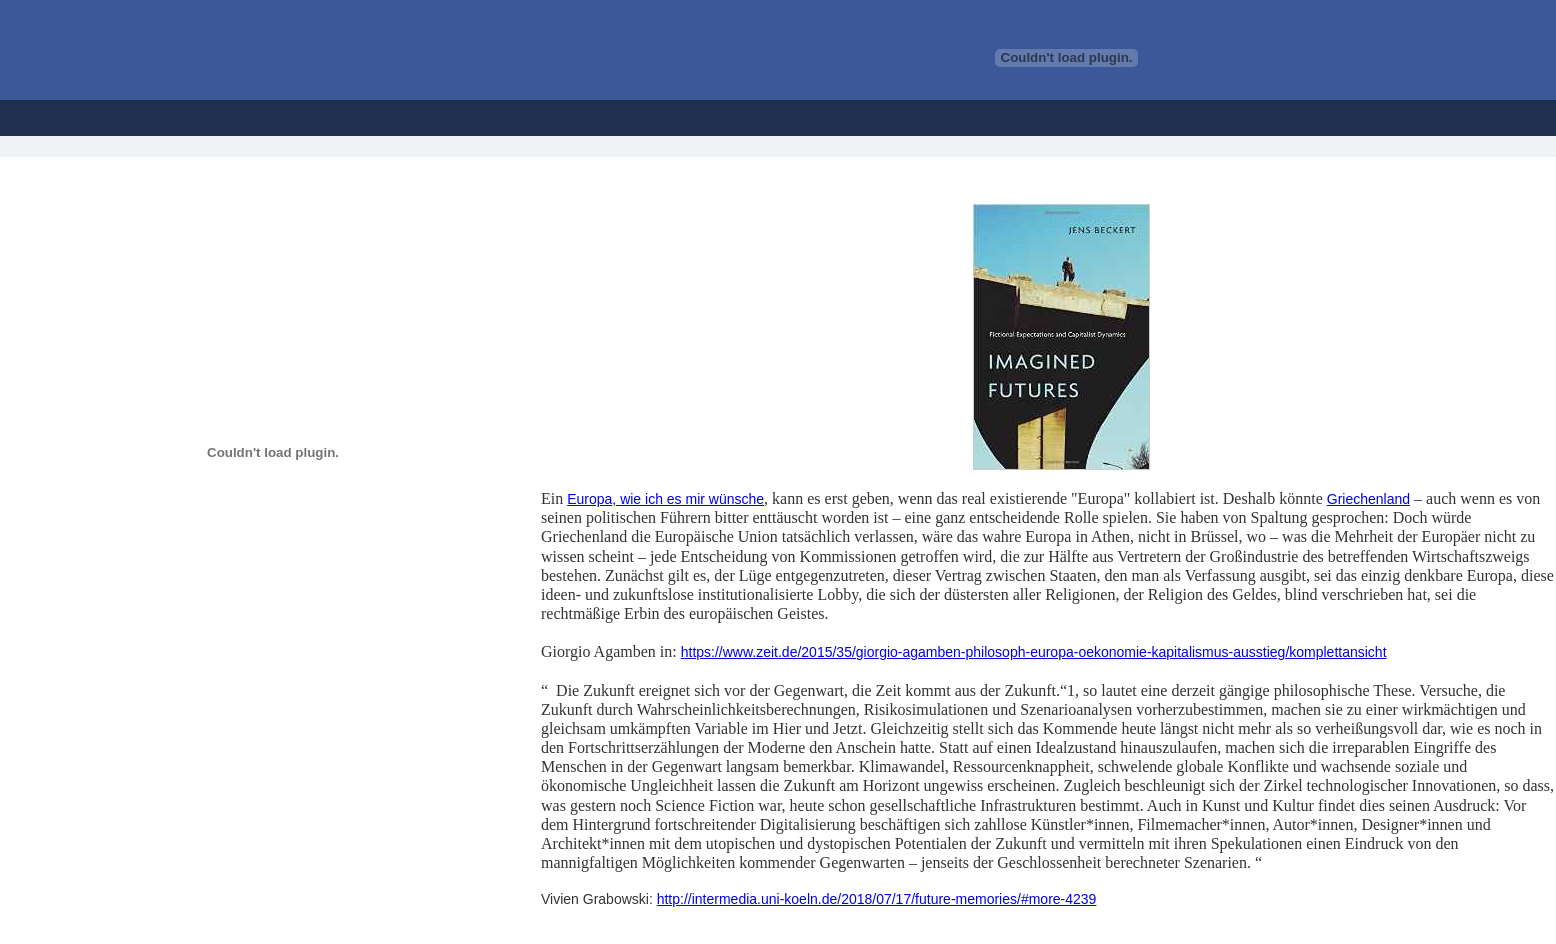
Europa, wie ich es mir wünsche (665, 499)
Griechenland (1368, 499)
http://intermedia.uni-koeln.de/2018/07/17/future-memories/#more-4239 (877, 899)
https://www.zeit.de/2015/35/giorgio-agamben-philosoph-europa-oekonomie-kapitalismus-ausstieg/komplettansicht (1034, 652)
